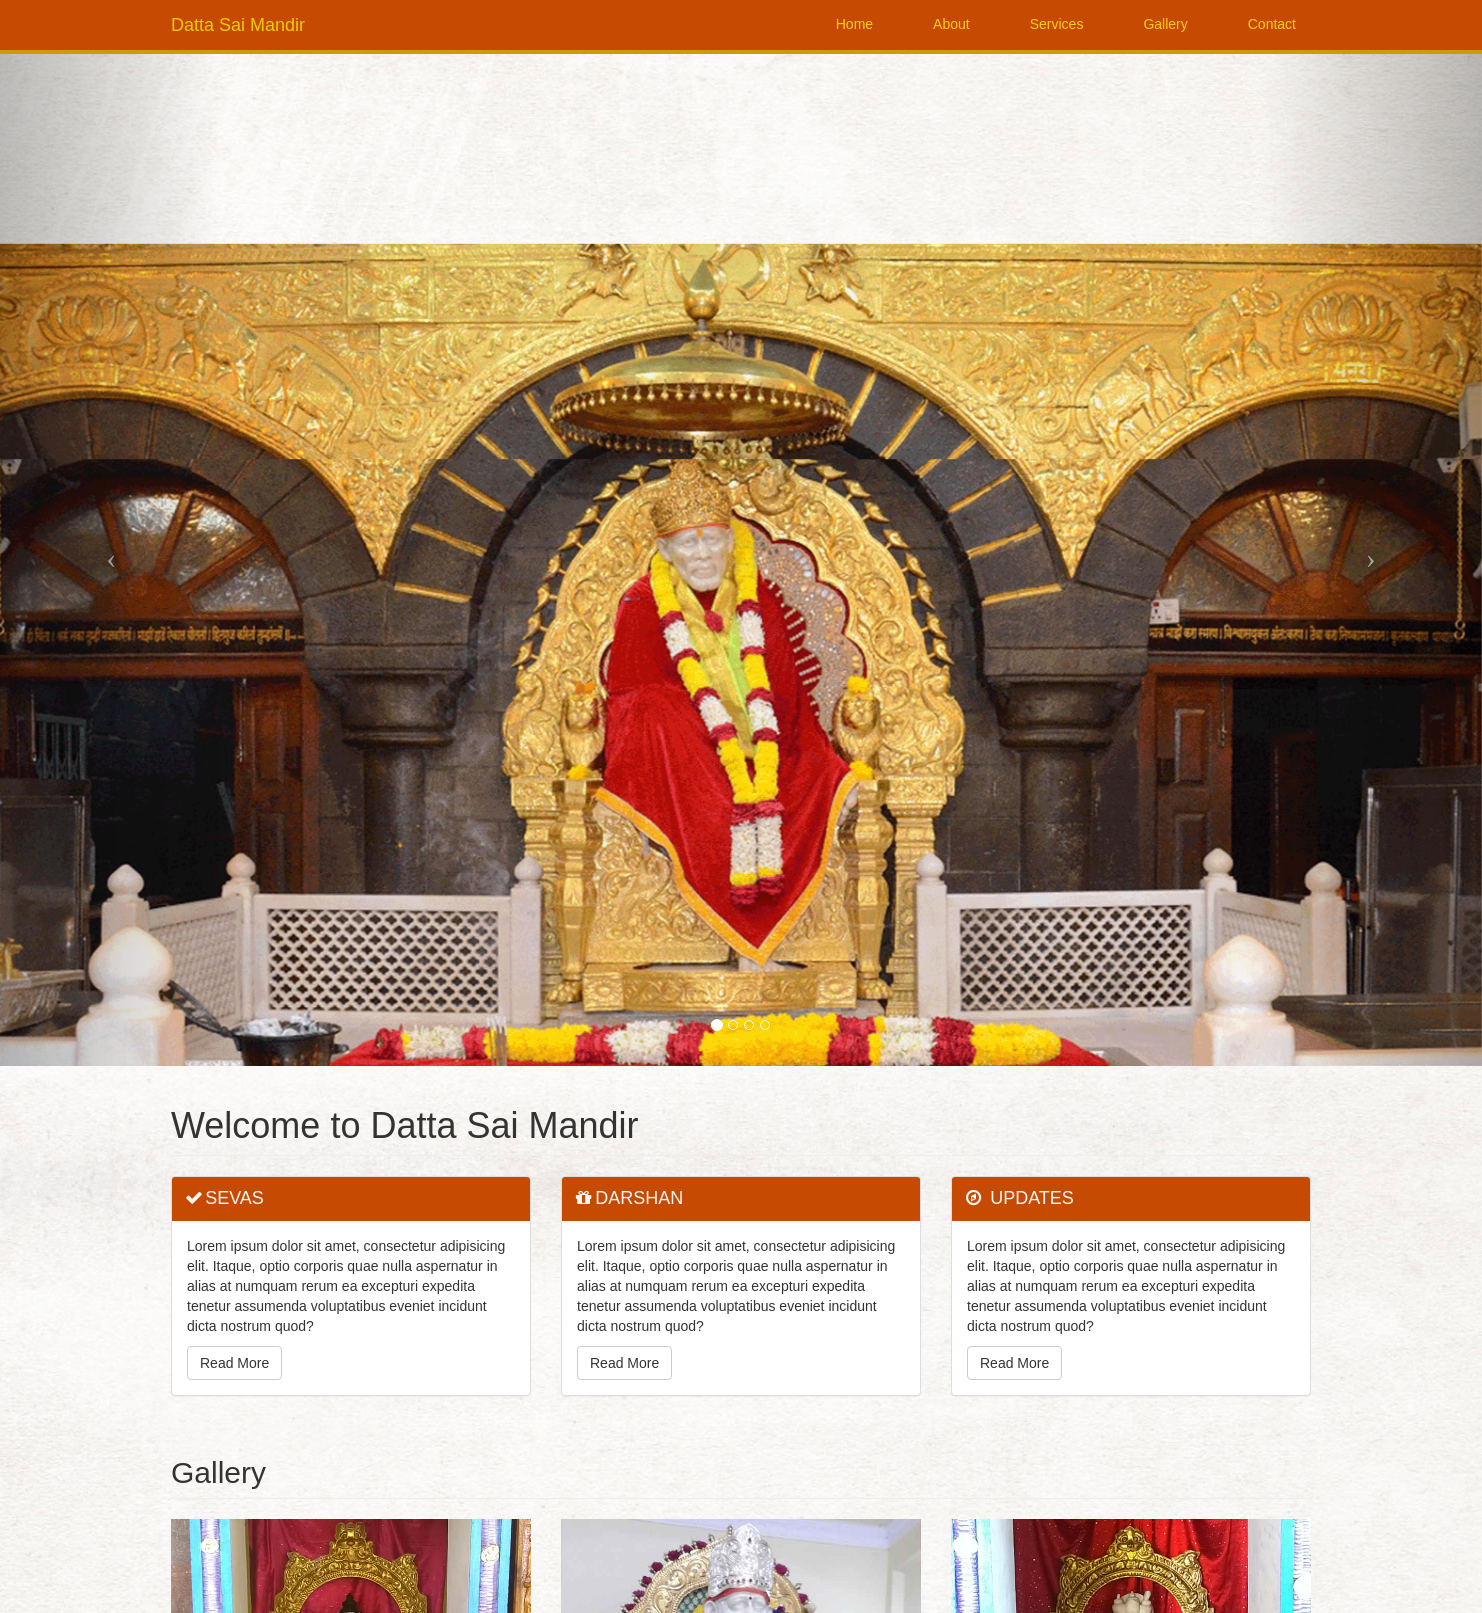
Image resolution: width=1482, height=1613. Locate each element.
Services (1057, 24)
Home (854, 24)
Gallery (1165, 24)
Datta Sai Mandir (238, 25)
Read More (234, 1363)
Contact (1272, 24)
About (951, 24)
